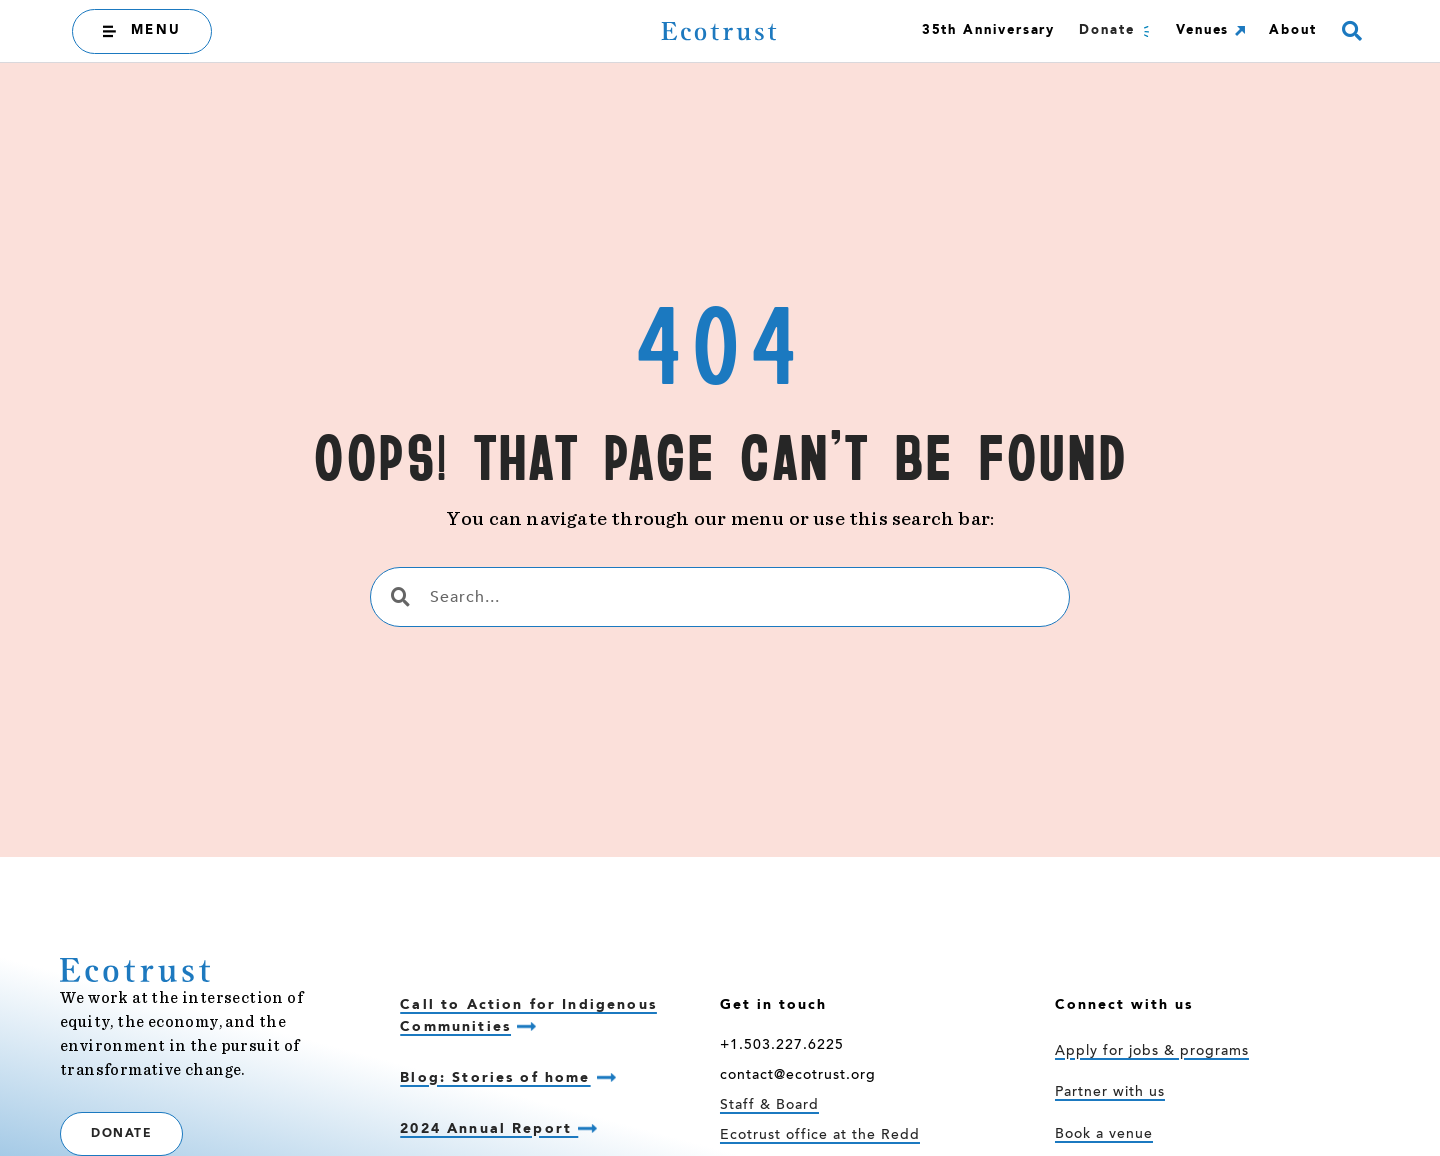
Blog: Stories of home (495, 1078)
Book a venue (1104, 1135)
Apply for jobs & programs (1152, 1052)
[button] (1351, 31)
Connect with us (1124, 1005)
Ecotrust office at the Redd (820, 1136)
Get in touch (773, 1005)
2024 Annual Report (489, 1129)
